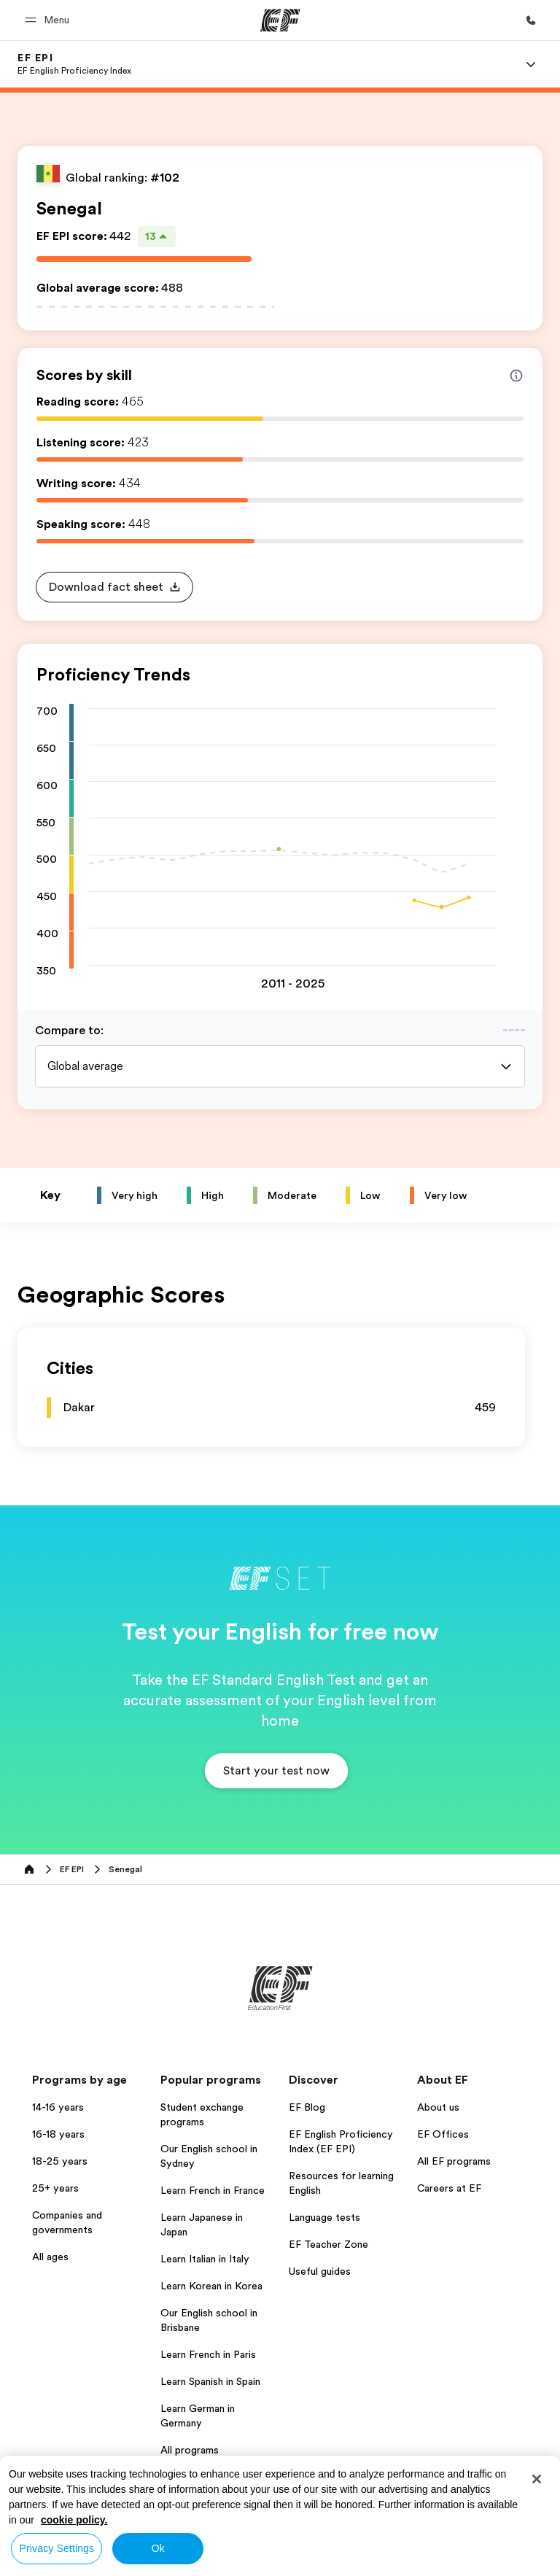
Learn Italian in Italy (204, 2259)
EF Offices (443, 2134)
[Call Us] (531, 20)
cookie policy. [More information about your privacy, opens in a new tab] (74, 2520)
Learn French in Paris (208, 2354)
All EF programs (454, 2161)
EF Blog (307, 2107)
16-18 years (58, 2134)
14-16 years (58, 2107)
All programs (189, 2450)
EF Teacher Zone (328, 2244)
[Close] (537, 2479)
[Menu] (530, 64)
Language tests (324, 2217)
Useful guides (320, 2271)
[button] (49, 20)
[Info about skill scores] (516, 375)
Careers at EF (449, 2188)
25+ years (55, 2188)
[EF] (280, 20)
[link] (74, 64)
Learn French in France (212, 2190)
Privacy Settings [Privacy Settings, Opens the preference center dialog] (57, 2548)
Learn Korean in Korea (211, 2286)
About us (438, 2107)
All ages (50, 2256)
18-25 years (60, 2161)
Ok (158, 2548)
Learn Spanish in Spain (210, 2381)
